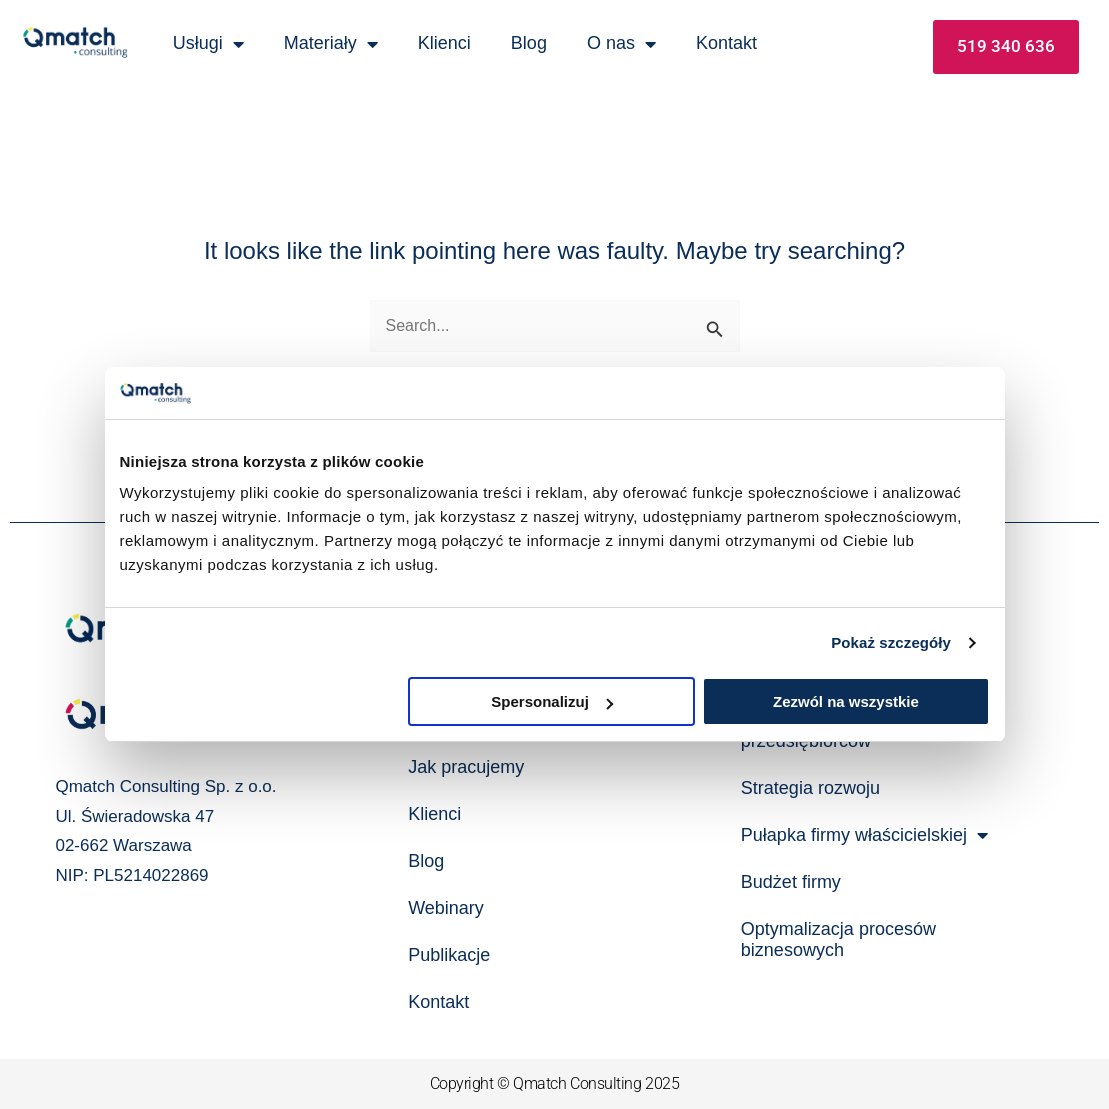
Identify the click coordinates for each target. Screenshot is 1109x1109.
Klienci (444, 43)
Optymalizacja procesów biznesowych (838, 939)
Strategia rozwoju (810, 788)
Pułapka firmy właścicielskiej (864, 835)
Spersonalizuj (552, 701)
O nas (621, 44)
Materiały (331, 44)
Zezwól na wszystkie (846, 701)
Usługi (208, 44)
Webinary (446, 908)
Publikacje (449, 955)
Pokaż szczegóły (891, 642)
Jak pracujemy (466, 767)
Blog (529, 43)
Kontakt (726, 43)
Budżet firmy (791, 882)
